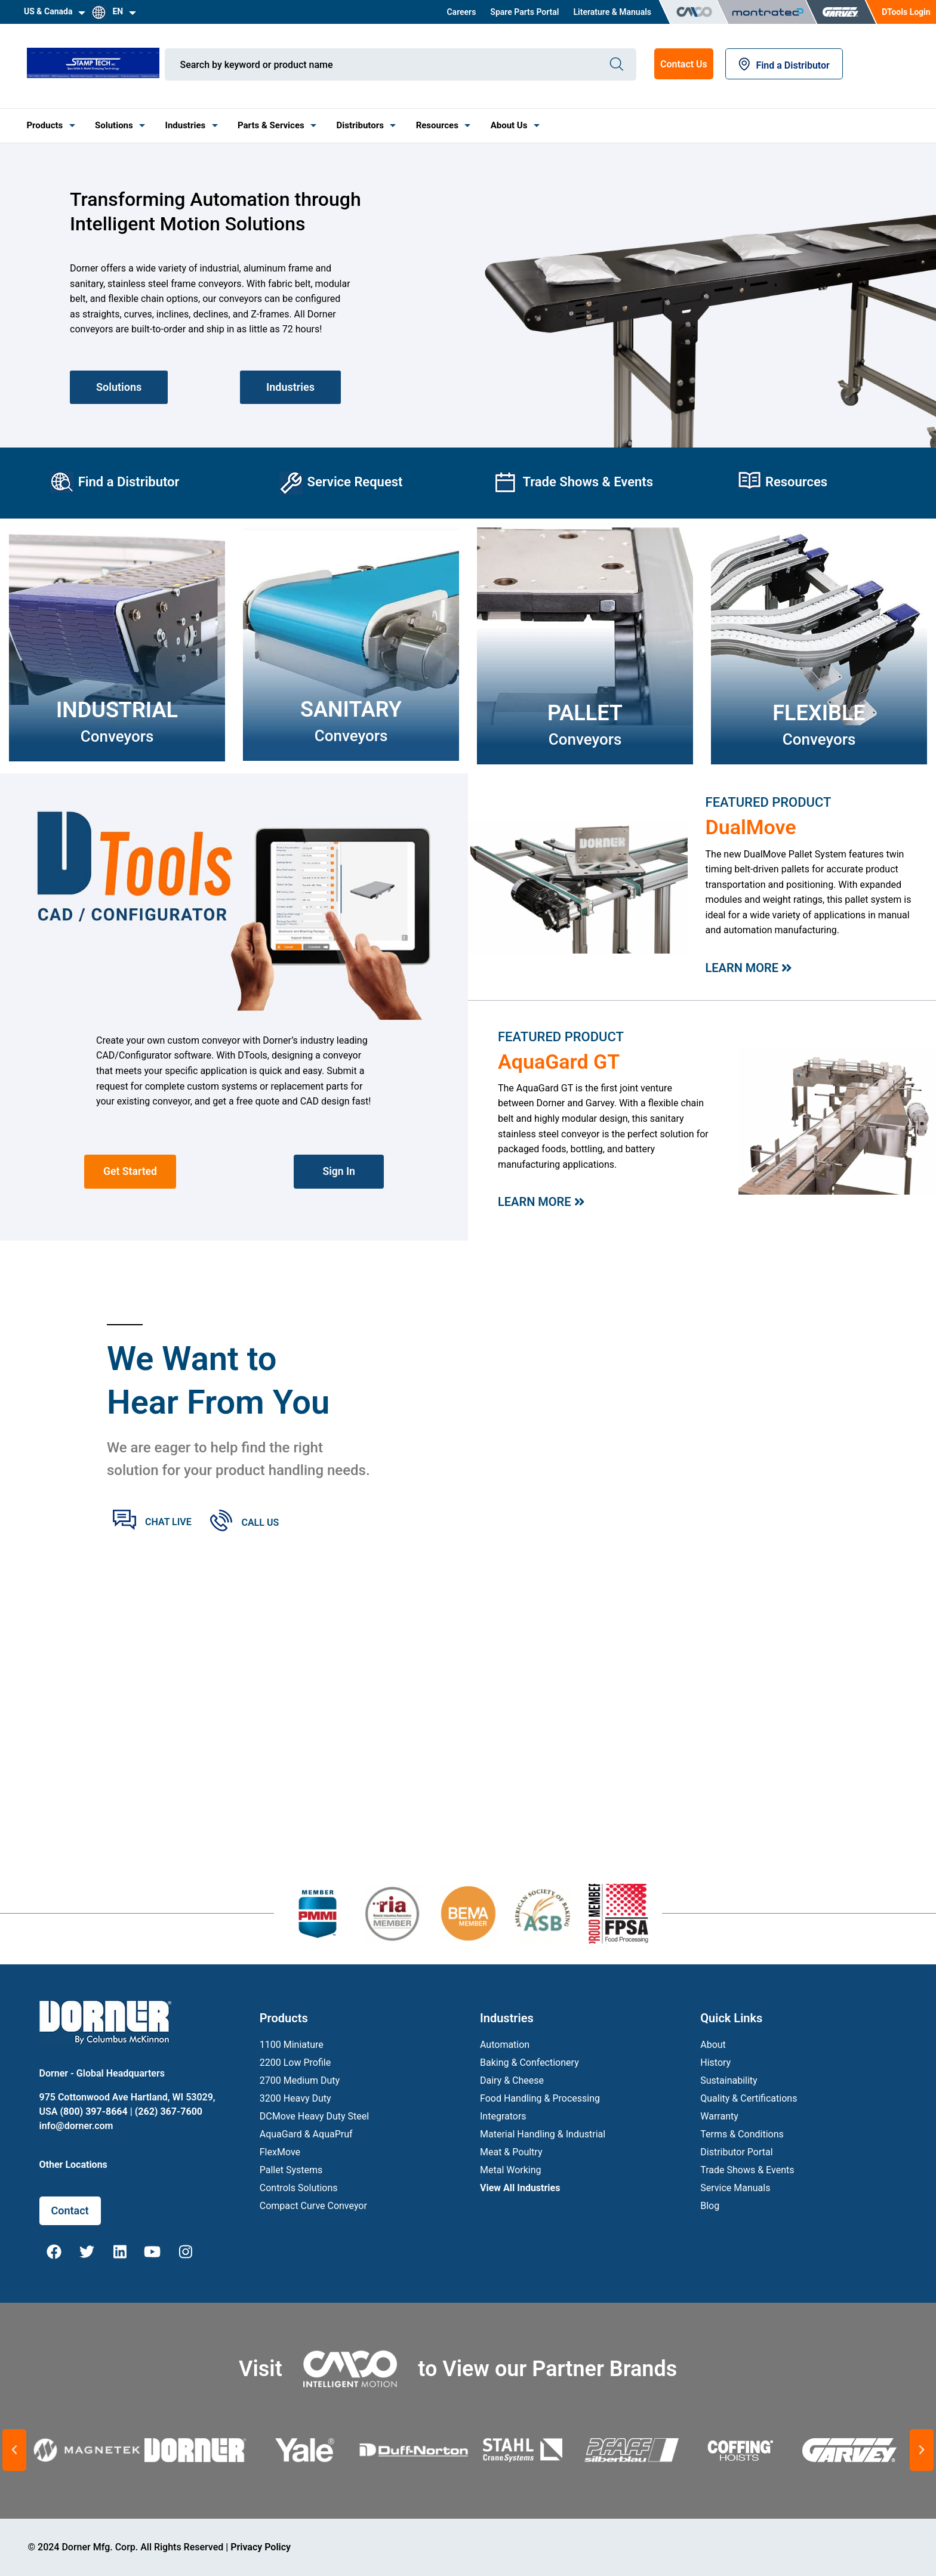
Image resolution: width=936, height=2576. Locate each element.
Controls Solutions (299, 2188)
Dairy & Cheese (512, 2080)
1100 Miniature (292, 2044)
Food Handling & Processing (540, 2098)
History (715, 2062)
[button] (14, 2450)
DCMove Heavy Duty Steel (314, 2116)
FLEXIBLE (818, 713)
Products (44, 125)
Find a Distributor (783, 65)
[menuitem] (461, 12)
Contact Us (683, 64)
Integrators (503, 2116)
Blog (709, 2205)
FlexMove (280, 2152)
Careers (461, 12)
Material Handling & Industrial (542, 2134)
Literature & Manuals (612, 12)
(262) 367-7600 (168, 2111)
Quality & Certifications (748, 2098)
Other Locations (73, 2164)
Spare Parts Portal (524, 12)
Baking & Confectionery (529, 2062)
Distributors (360, 125)
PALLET (585, 713)
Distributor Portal (736, 2152)
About (713, 2044)
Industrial (117, 710)
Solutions (114, 125)
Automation (504, 2044)
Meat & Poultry (511, 2152)
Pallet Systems (291, 2170)
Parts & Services (271, 125)
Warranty (719, 2116)
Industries (185, 125)
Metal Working (510, 2170)
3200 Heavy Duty (295, 2098)
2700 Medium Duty (300, 2080)
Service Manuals (735, 2188)
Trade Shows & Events (587, 481)
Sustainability (728, 2080)
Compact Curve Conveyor (313, 2205)
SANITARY (351, 709)
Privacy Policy (260, 2547)
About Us (509, 125)
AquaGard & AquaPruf (306, 2134)
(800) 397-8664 (93, 2111)
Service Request (354, 481)
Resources (437, 125)
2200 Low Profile (295, 2062)
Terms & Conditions (742, 2134)
